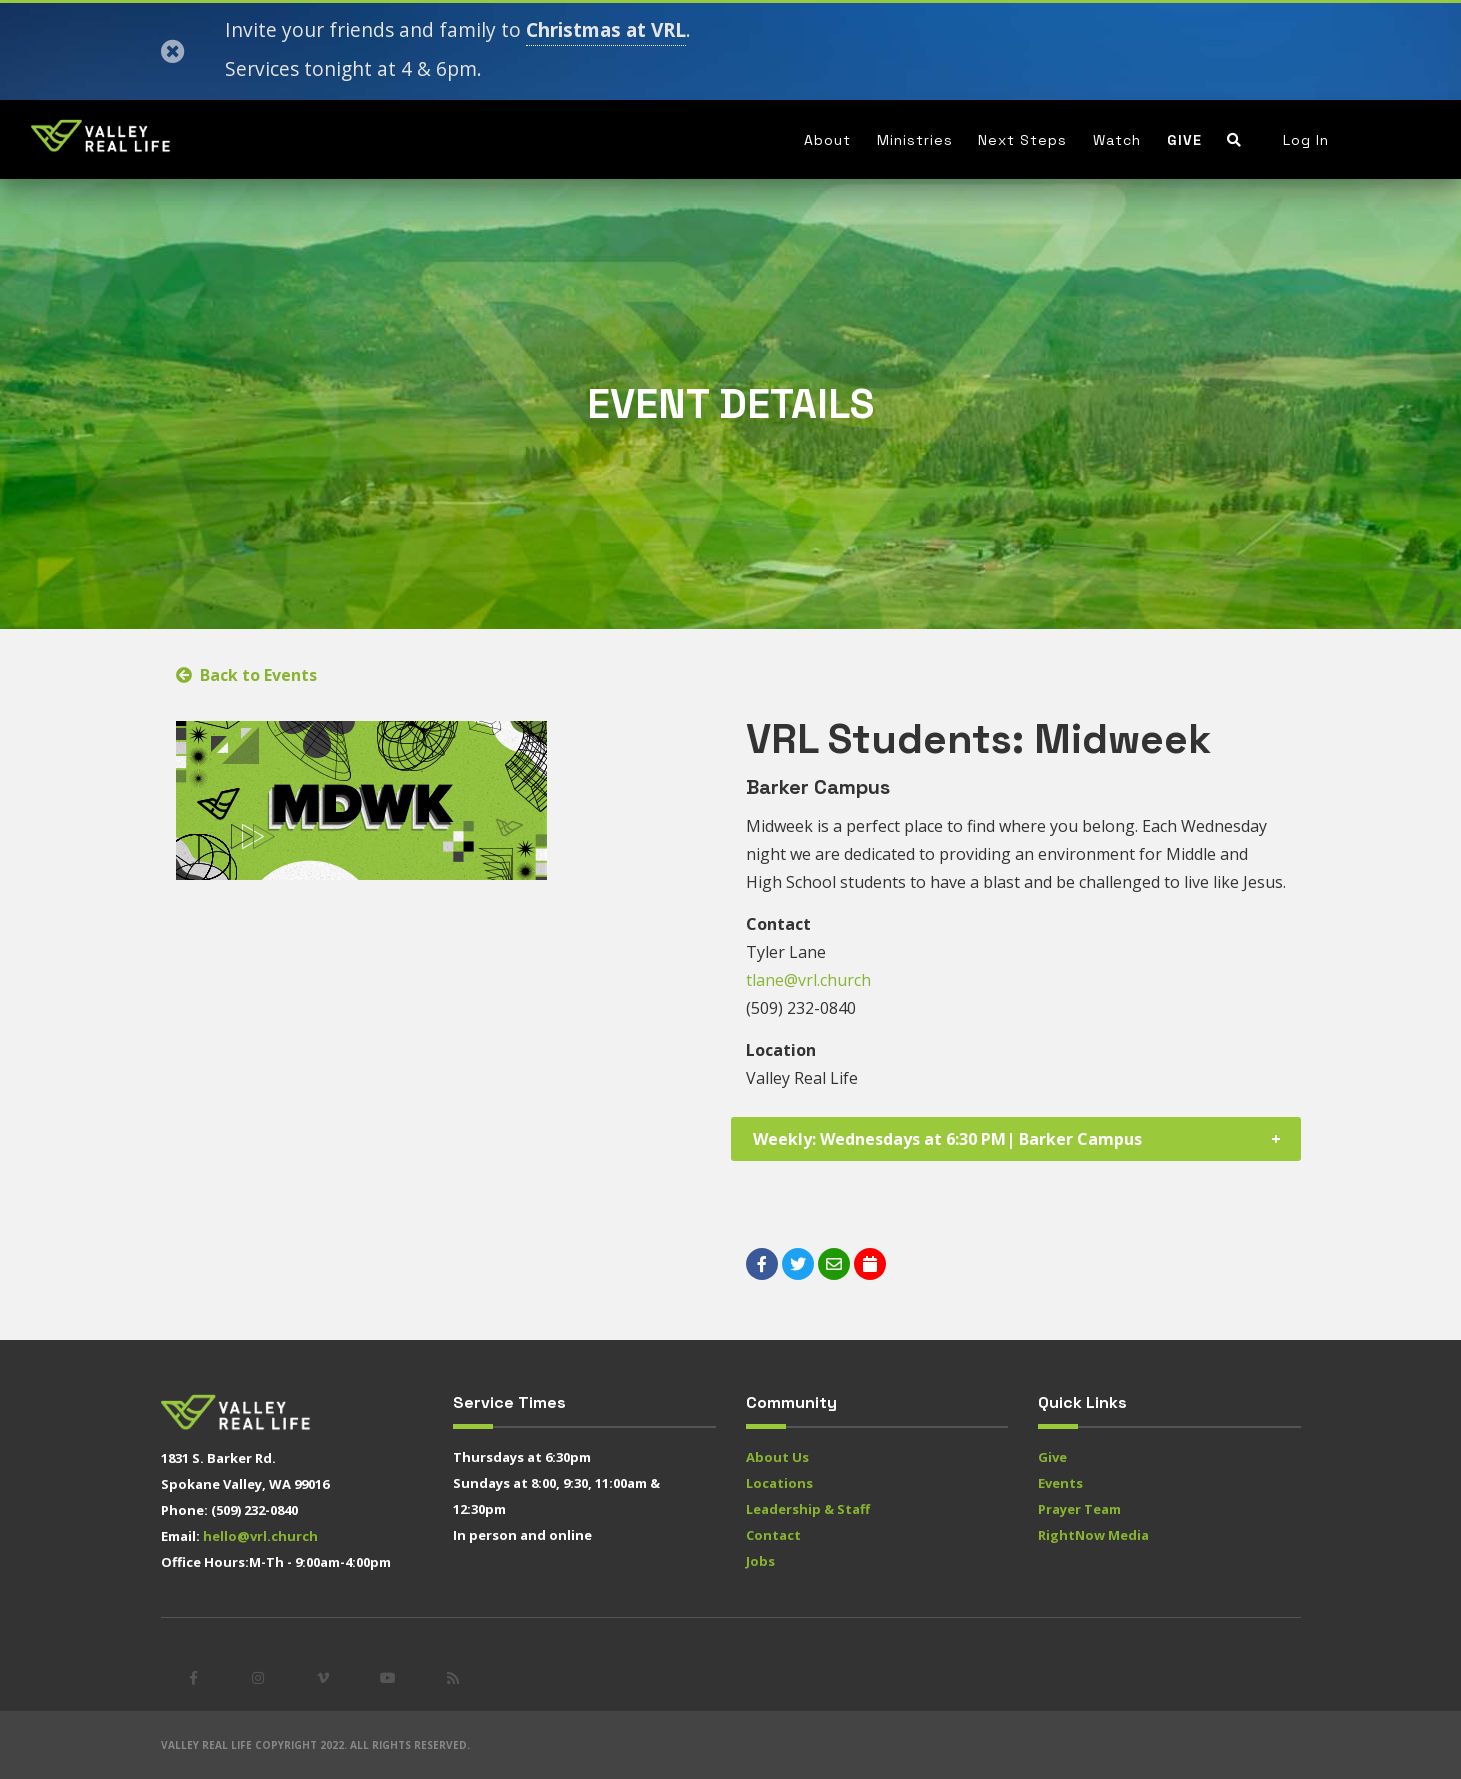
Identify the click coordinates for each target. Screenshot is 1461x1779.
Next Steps (1022, 140)
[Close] (173, 52)
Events (1060, 1483)
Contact (773, 1535)
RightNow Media (1093, 1535)
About (827, 140)
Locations (779, 1483)
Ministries (915, 140)
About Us (777, 1457)
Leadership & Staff (808, 1509)
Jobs (760, 1561)
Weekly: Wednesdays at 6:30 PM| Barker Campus (947, 1139)
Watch (1117, 140)
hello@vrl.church (260, 1536)
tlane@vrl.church (808, 980)
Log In (1306, 140)
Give (1184, 140)
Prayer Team (1079, 1509)
